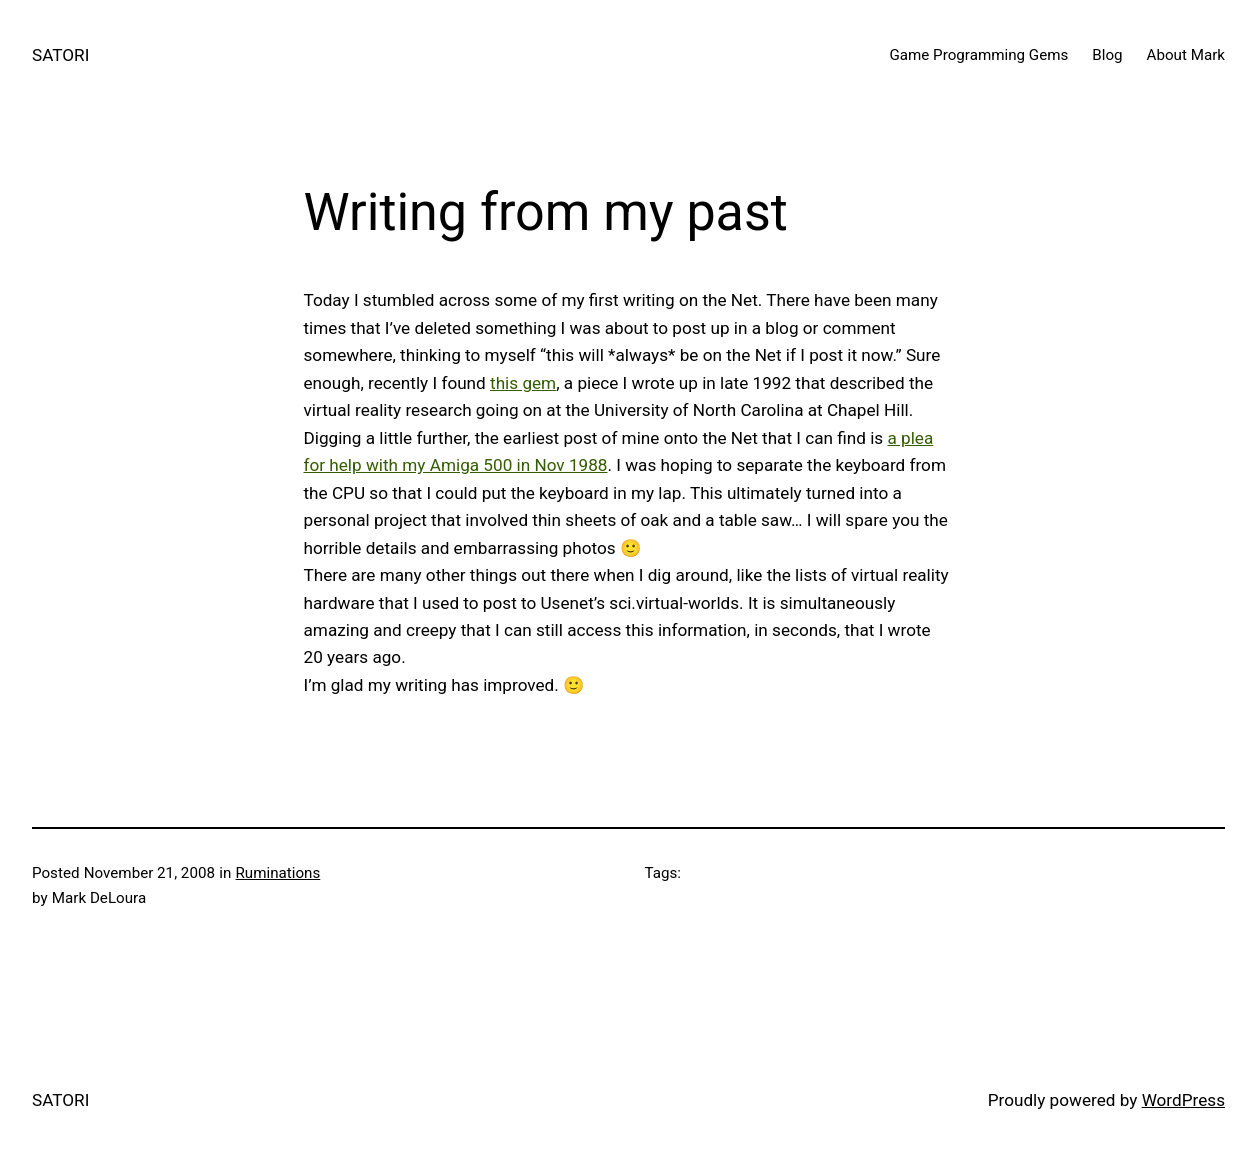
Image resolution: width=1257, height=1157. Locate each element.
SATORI (60, 55)
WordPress (1183, 1100)
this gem (523, 383)
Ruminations (278, 873)
